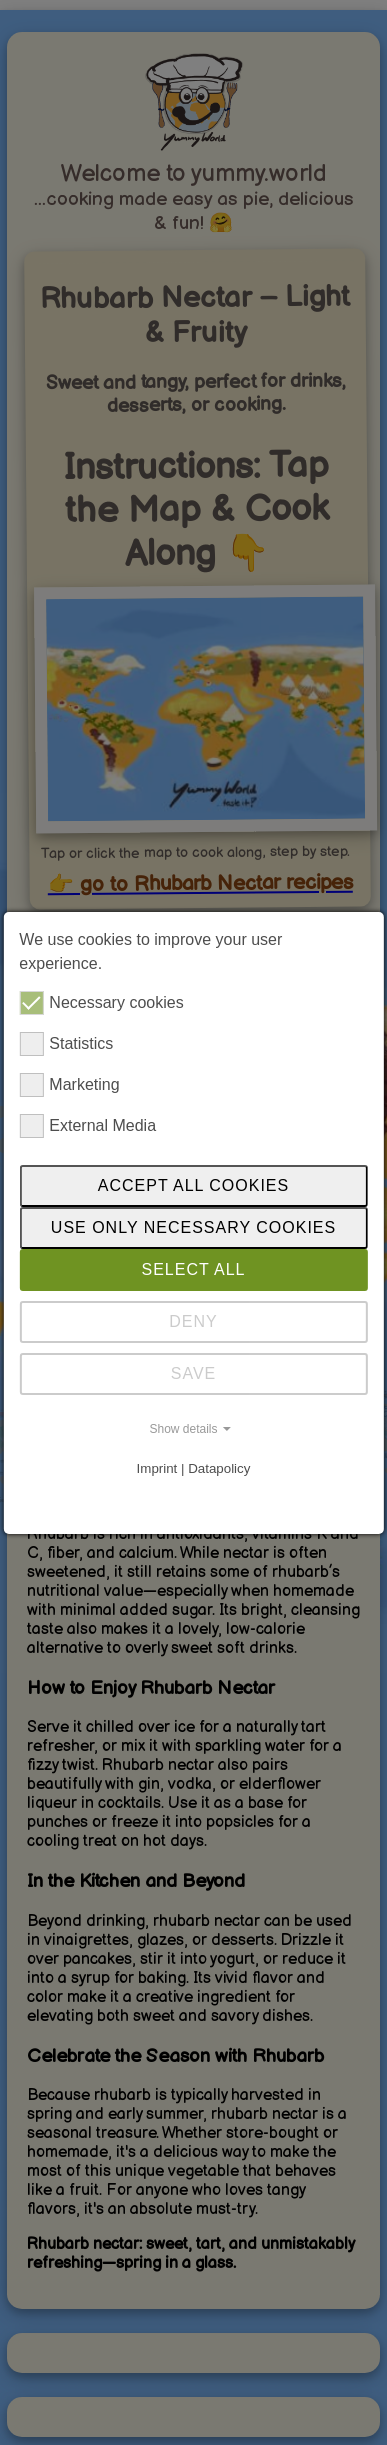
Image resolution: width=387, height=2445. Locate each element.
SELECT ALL (194, 1269)
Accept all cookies (193, 1185)
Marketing (69, 1085)
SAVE (194, 1373)
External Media (87, 1126)
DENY (193, 1321)
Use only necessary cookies (193, 1227)
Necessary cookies (101, 1003)
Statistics (66, 1044)
